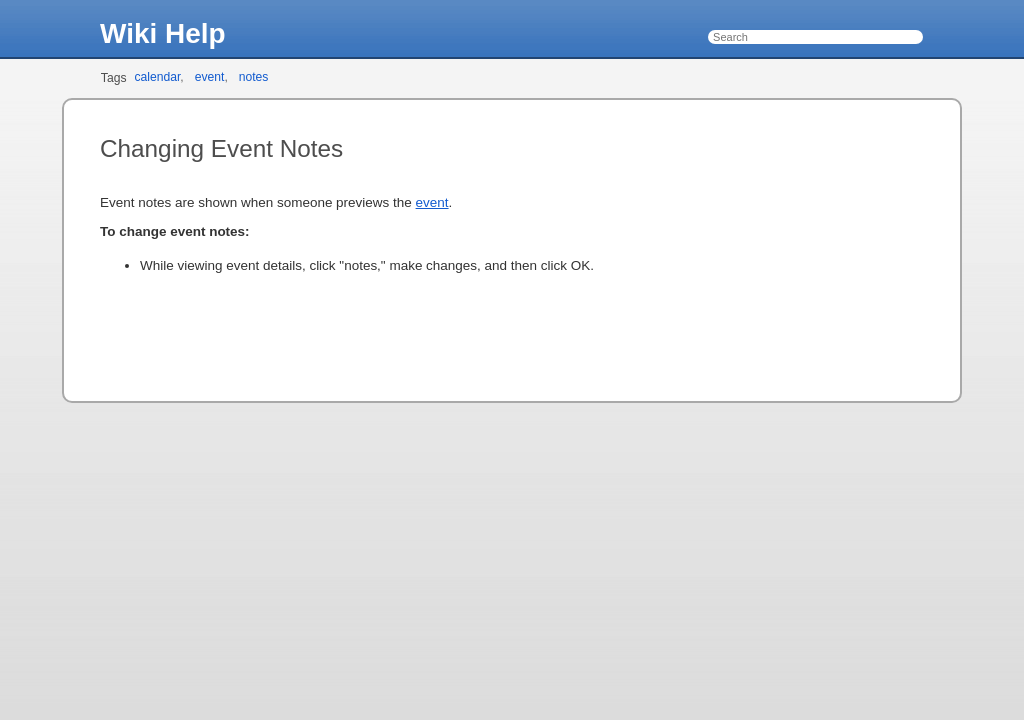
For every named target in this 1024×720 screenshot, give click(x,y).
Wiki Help (163, 33)
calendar (157, 77)
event (210, 77)
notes (254, 77)
